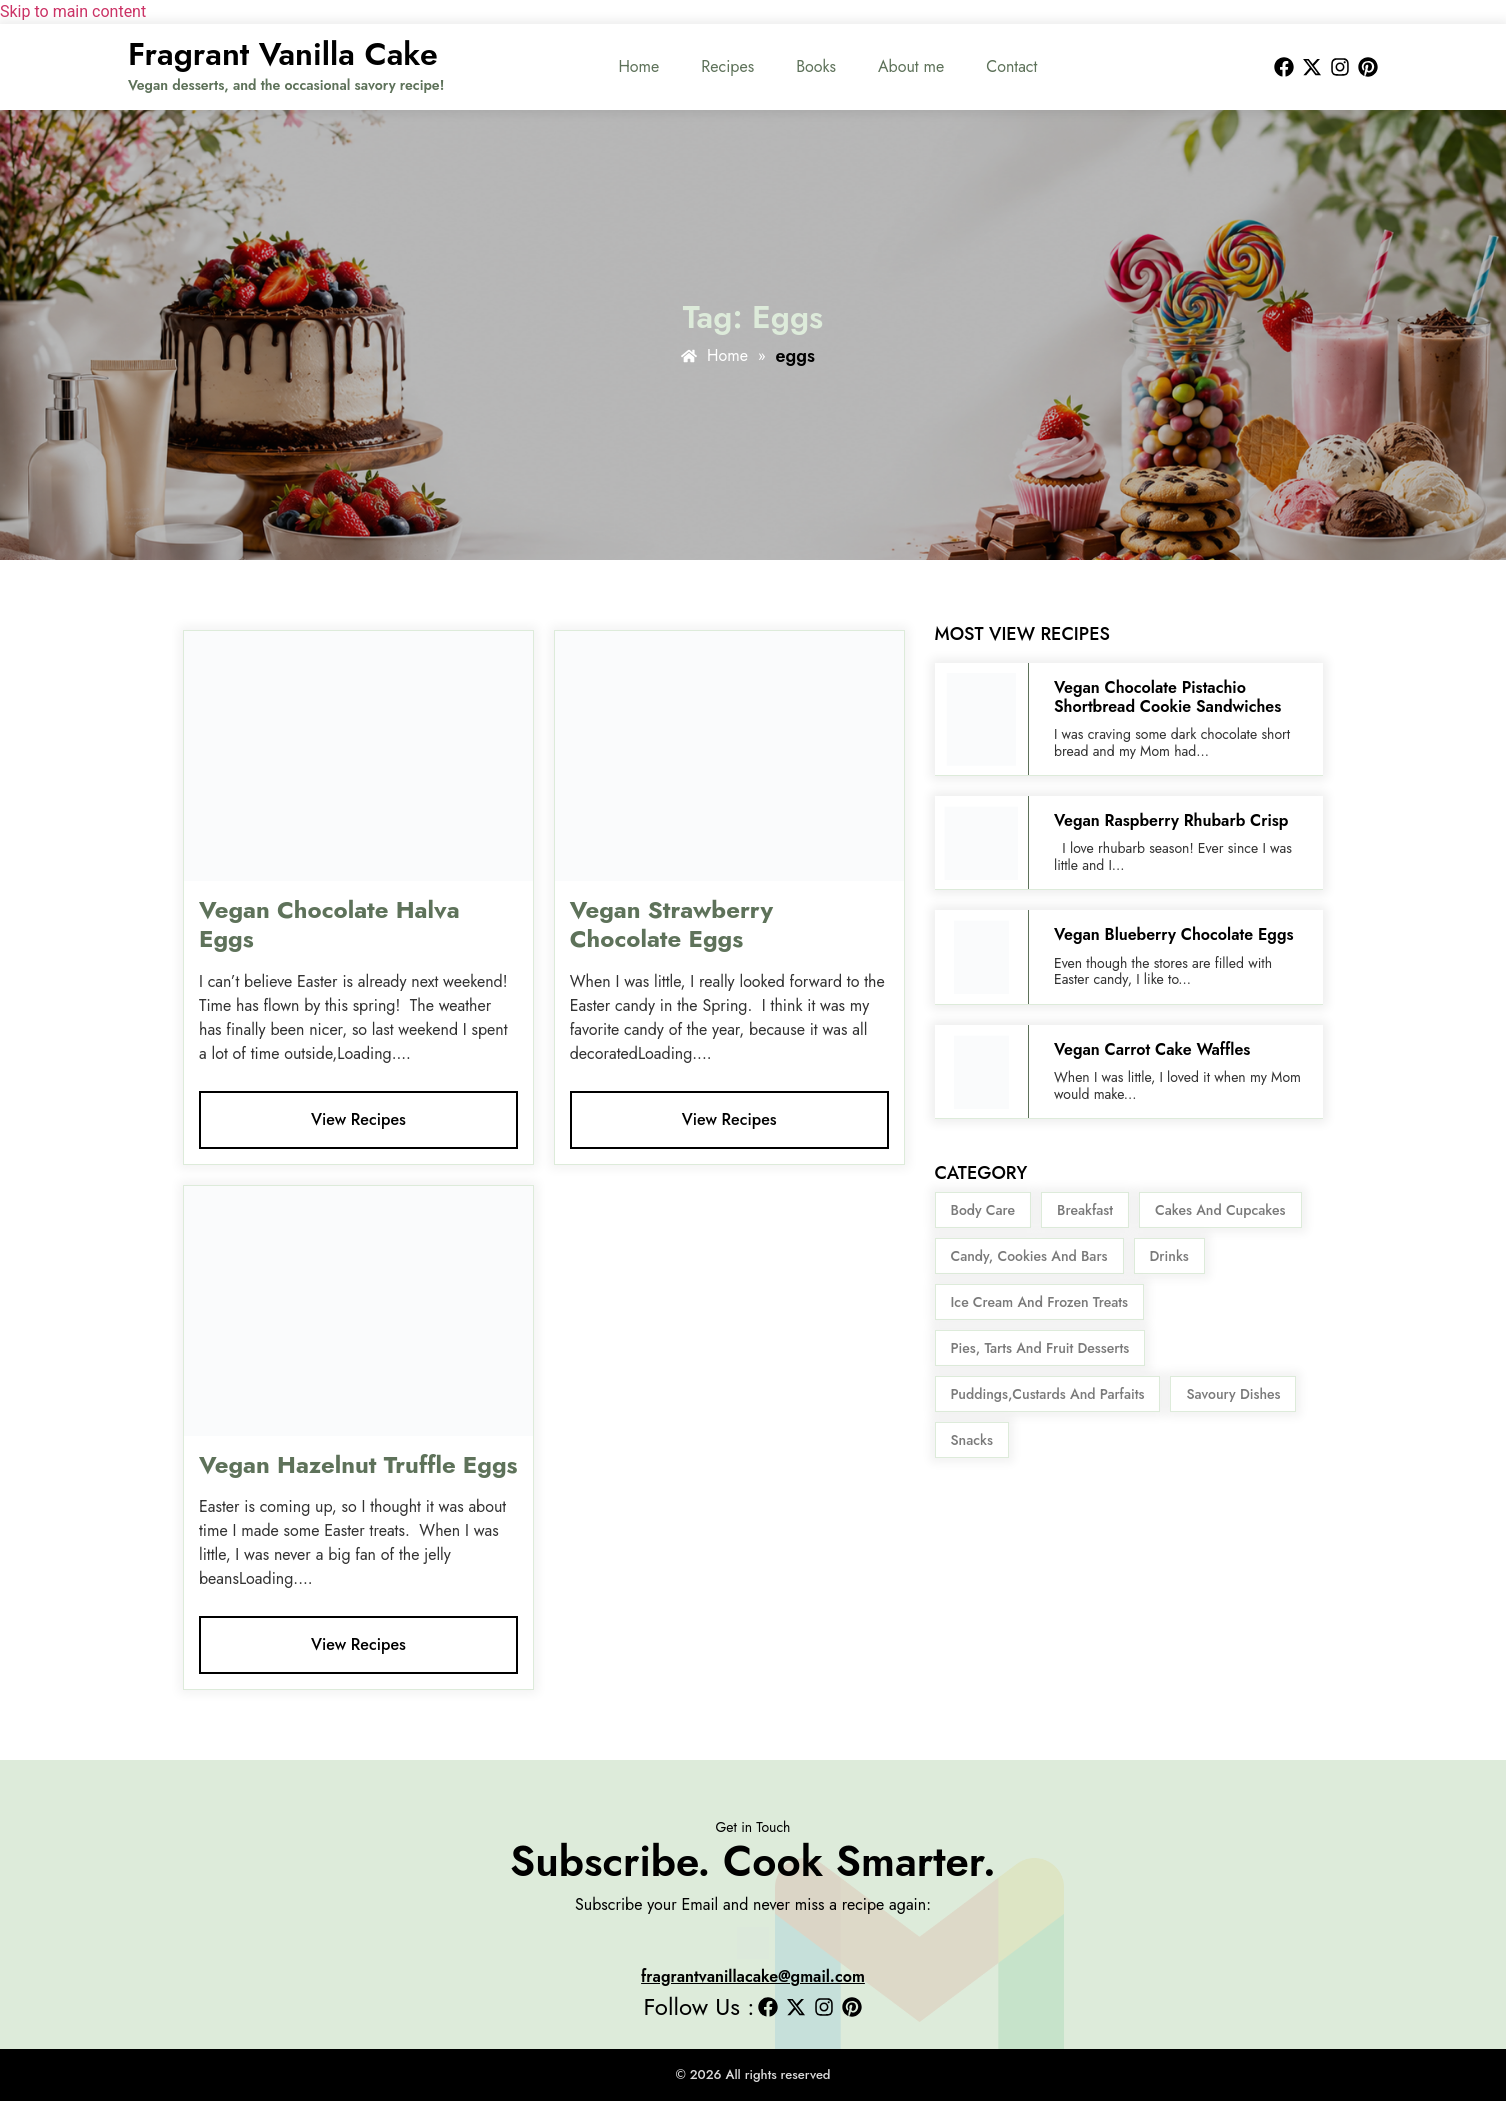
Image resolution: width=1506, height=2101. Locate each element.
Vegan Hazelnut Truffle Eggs (358, 1464)
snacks (972, 1440)
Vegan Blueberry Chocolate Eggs (1176, 934)
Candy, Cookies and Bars (1029, 1256)
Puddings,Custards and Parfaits (1048, 1394)
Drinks (1169, 1256)
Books (816, 66)
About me (911, 66)
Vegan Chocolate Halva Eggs (329, 924)
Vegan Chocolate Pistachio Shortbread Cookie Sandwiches (1167, 697)
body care (983, 1210)
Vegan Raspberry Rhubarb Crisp (1171, 820)
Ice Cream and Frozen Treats (1040, 1302)
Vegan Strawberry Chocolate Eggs (671, 924)
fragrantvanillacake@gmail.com (753, 1976)
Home (638, 66)
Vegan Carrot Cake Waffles (1152, 1049)
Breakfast (1085, 1210)
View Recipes (358, 1119)
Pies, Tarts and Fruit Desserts (1040, 1348)
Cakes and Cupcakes (1220, 1210)
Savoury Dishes (1233, 1394)
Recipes (727, 66)
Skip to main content (73, 11)
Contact (1011, 66)
